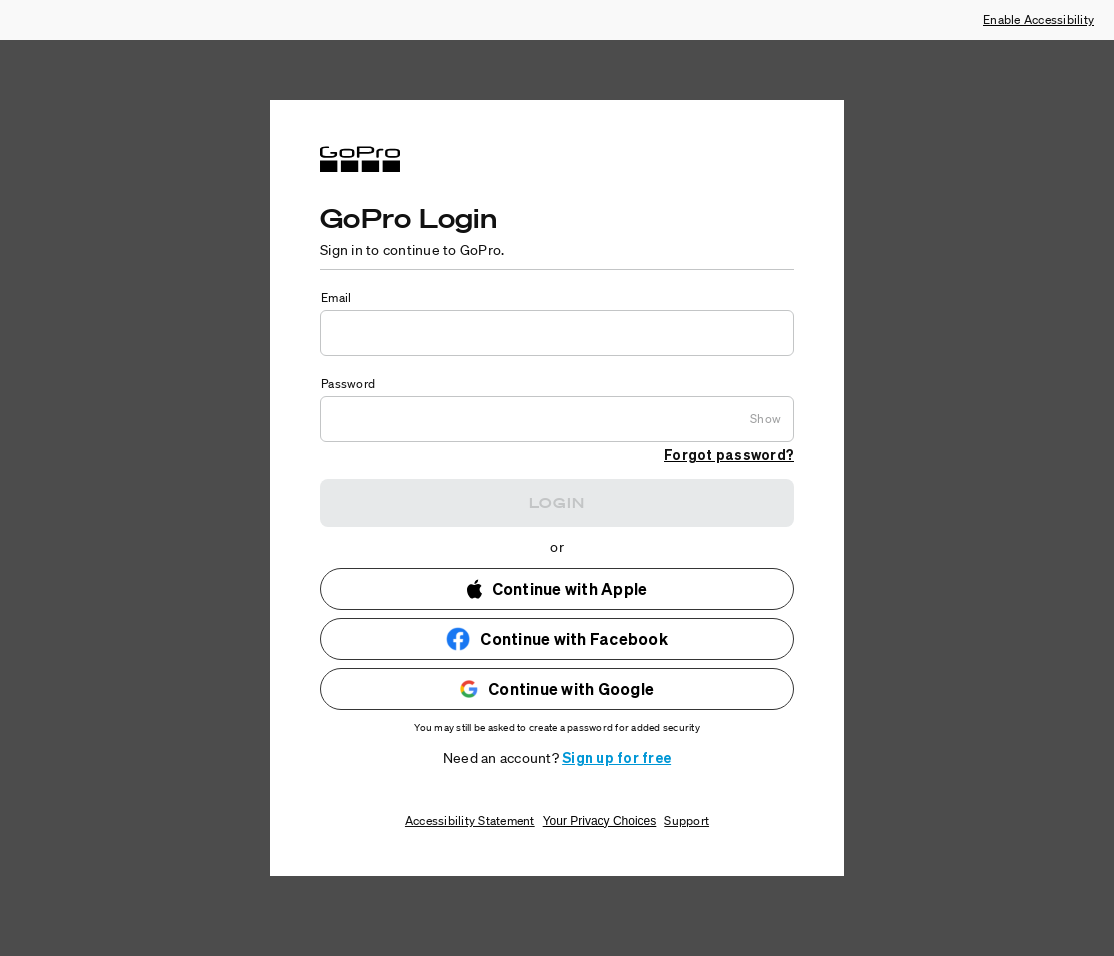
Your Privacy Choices (600, 821)
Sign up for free (616, 757)
